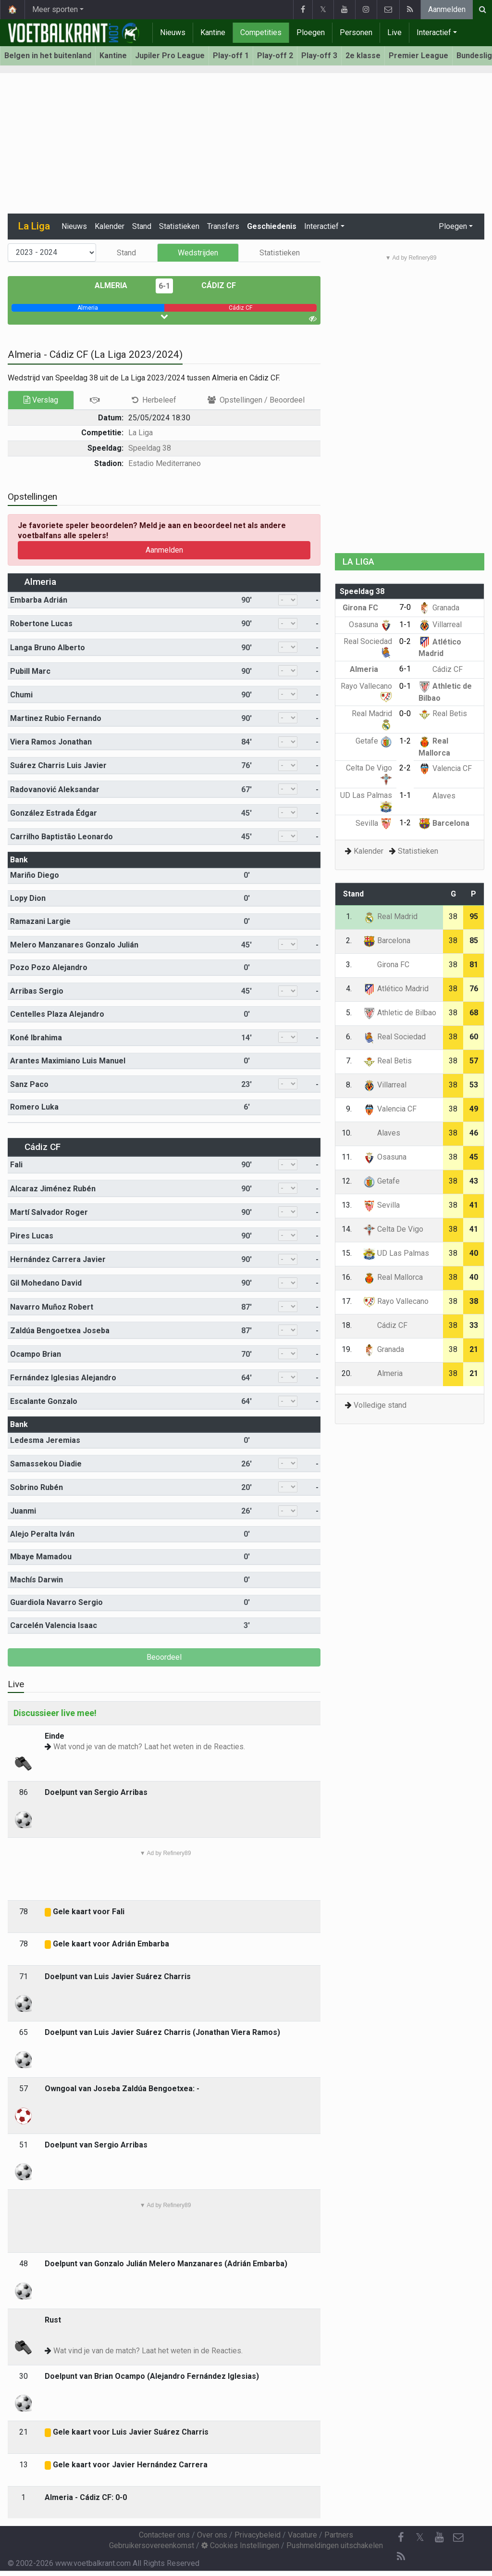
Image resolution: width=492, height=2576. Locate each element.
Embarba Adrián (38, 600)
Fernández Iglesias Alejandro (63, 1377)
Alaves (436, 795)
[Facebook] (400, 2537)
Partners (338, 2534)
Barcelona (443, 823)
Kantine (212, 32)
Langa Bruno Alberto (47, 647)
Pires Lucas (31, 1235)
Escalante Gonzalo (43, 1401)
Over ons (212, 2534)
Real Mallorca (393, 1277)
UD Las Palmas (396, 1253)
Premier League (418, 55)
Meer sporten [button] (55, 9)
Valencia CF (445, 768)
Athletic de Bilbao (399, 1012)
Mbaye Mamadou (41, 1556)
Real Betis (442, 713)
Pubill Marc (30, 671)
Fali (16, 1164)
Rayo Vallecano (396, 1301)
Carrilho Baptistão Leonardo (61, 836)
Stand (141, 226)
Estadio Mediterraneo (164, 463)
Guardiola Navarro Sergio (56, 1602)
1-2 (405, 740)
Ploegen (310, 32)
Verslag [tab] (41, 399)
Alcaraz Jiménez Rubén (53, 1188)
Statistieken (179, 226)
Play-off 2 (275, 55)
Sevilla (374, 823)
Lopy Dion (28, 898)
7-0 (405, 607)
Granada (438, 607)
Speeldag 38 (149, 448)
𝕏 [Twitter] (420, 2537)
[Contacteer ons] (458, 2537)
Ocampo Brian (35, 1354)
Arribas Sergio (36, 991)
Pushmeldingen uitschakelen (334, 2545)
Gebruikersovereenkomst (151, 2545)
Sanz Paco (29, 1084)
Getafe (374, 740)
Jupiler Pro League (170, 55)
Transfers (223, 226)
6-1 (164, 285)
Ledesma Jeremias (45, 1440)
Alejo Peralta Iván (42, 1534)
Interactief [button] (321, 226)
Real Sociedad (394, 1036)
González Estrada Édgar (53, 813)
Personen (356, 32)
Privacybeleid (257, 2534)
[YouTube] (439, 2537)
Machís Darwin (36, 1579)
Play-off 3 (319, 55)
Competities (261, 32)
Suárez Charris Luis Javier (58, 765)
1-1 (405, 624)
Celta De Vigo (393, 1229)
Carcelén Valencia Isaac (53, 1625)
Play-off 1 (231, 55)
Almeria (118, 285)
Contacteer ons (164, 2534)
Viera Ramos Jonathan (51, 741)
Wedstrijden (198, 252)
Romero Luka (34, 1106)
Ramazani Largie (40, 921)
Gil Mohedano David (46, 1283)
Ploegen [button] (453, 226)
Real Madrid (390, 916)
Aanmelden (447, 9)
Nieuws (172, 32)
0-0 (405, 713)
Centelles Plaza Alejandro (57, 1014)
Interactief (434, 32)
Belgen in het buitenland (47, 55)
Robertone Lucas (41, 623)
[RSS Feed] (400, 2556)
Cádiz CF (211, 285)
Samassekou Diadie (46, 1463)
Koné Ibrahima (36, 1037)
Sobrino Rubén (36, 1487)
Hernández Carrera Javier (58, 1259)
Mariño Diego (34, 875)
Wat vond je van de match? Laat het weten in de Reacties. (149, 1746)
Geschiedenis (271, 226)
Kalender (109, 226)
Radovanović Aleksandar (54, 789)
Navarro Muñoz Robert (51, 1307)
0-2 (405, 641)
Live (394, 32)
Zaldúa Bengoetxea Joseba (60, 1330)
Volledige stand (380, 1405)
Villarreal (440, 624)
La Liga (140, 432)
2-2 (405, 767)
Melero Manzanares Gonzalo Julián (74, 944)
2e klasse (363, 55)
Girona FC (367, 607)
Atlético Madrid (396, 988)
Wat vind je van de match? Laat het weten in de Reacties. (148, 2350)
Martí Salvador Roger (49, 1212)
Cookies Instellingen (240, 2545)
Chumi (21, 694)
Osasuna (370, 624)
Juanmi (23, 1510)
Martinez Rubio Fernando (55, 718)
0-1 (405, 686)
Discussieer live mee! (55, 1713)
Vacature (302, 2534)
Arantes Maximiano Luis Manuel (67, 1060)
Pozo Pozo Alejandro (48, 967)
